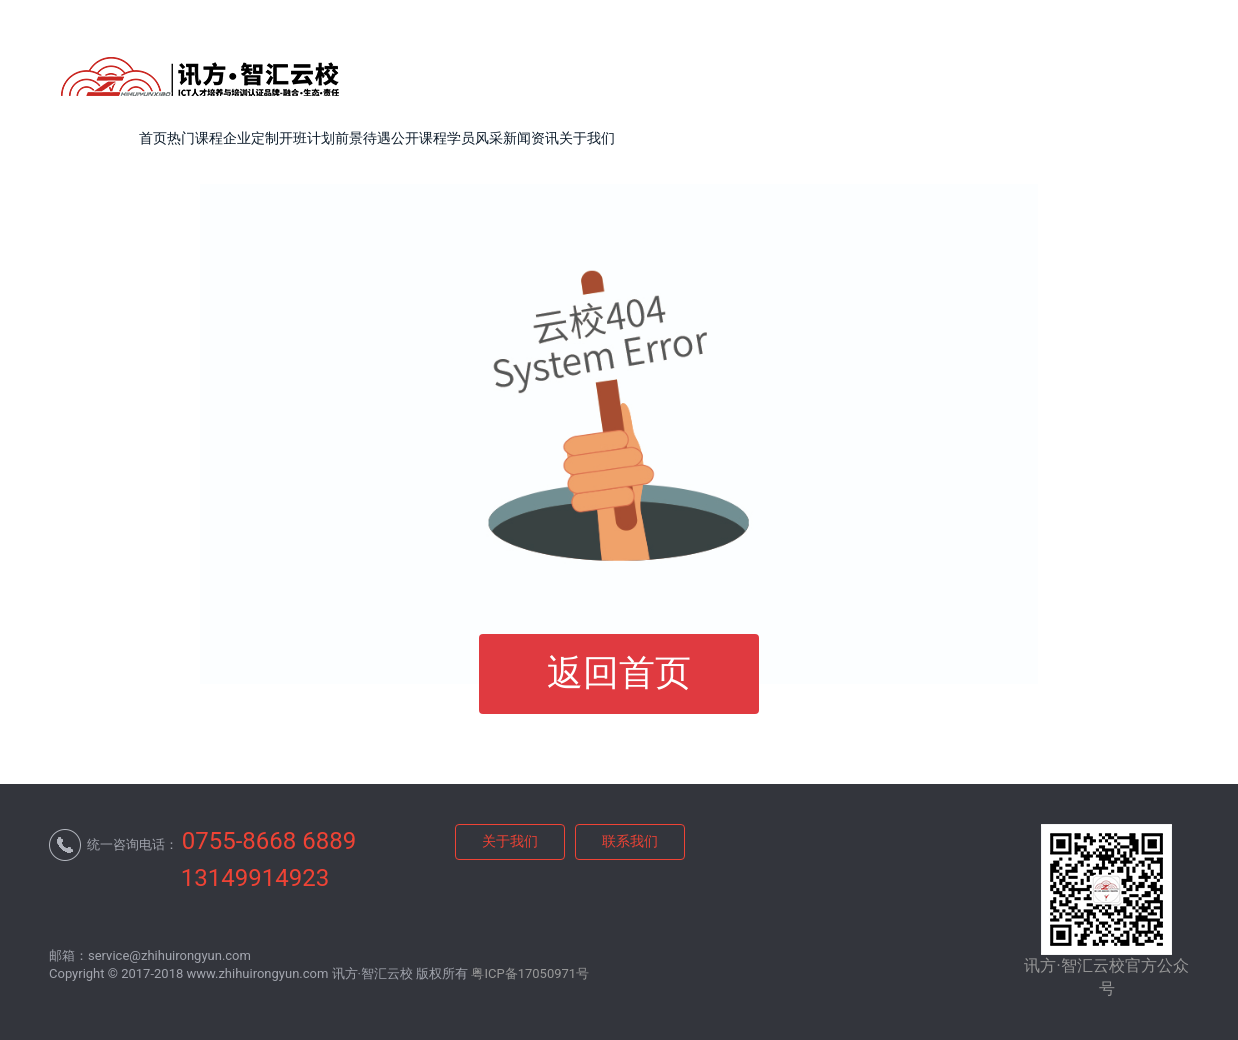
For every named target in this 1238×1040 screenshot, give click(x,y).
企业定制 (251, 138)
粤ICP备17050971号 (530, 973)
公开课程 (419, 138)
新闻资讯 (531, 138)
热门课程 (195, 138)
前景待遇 (363, 138)
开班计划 (307, 138)
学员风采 (475, 138)
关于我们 (587, 138)
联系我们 (630, 841)
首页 (153, 138)
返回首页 (619, 673)
